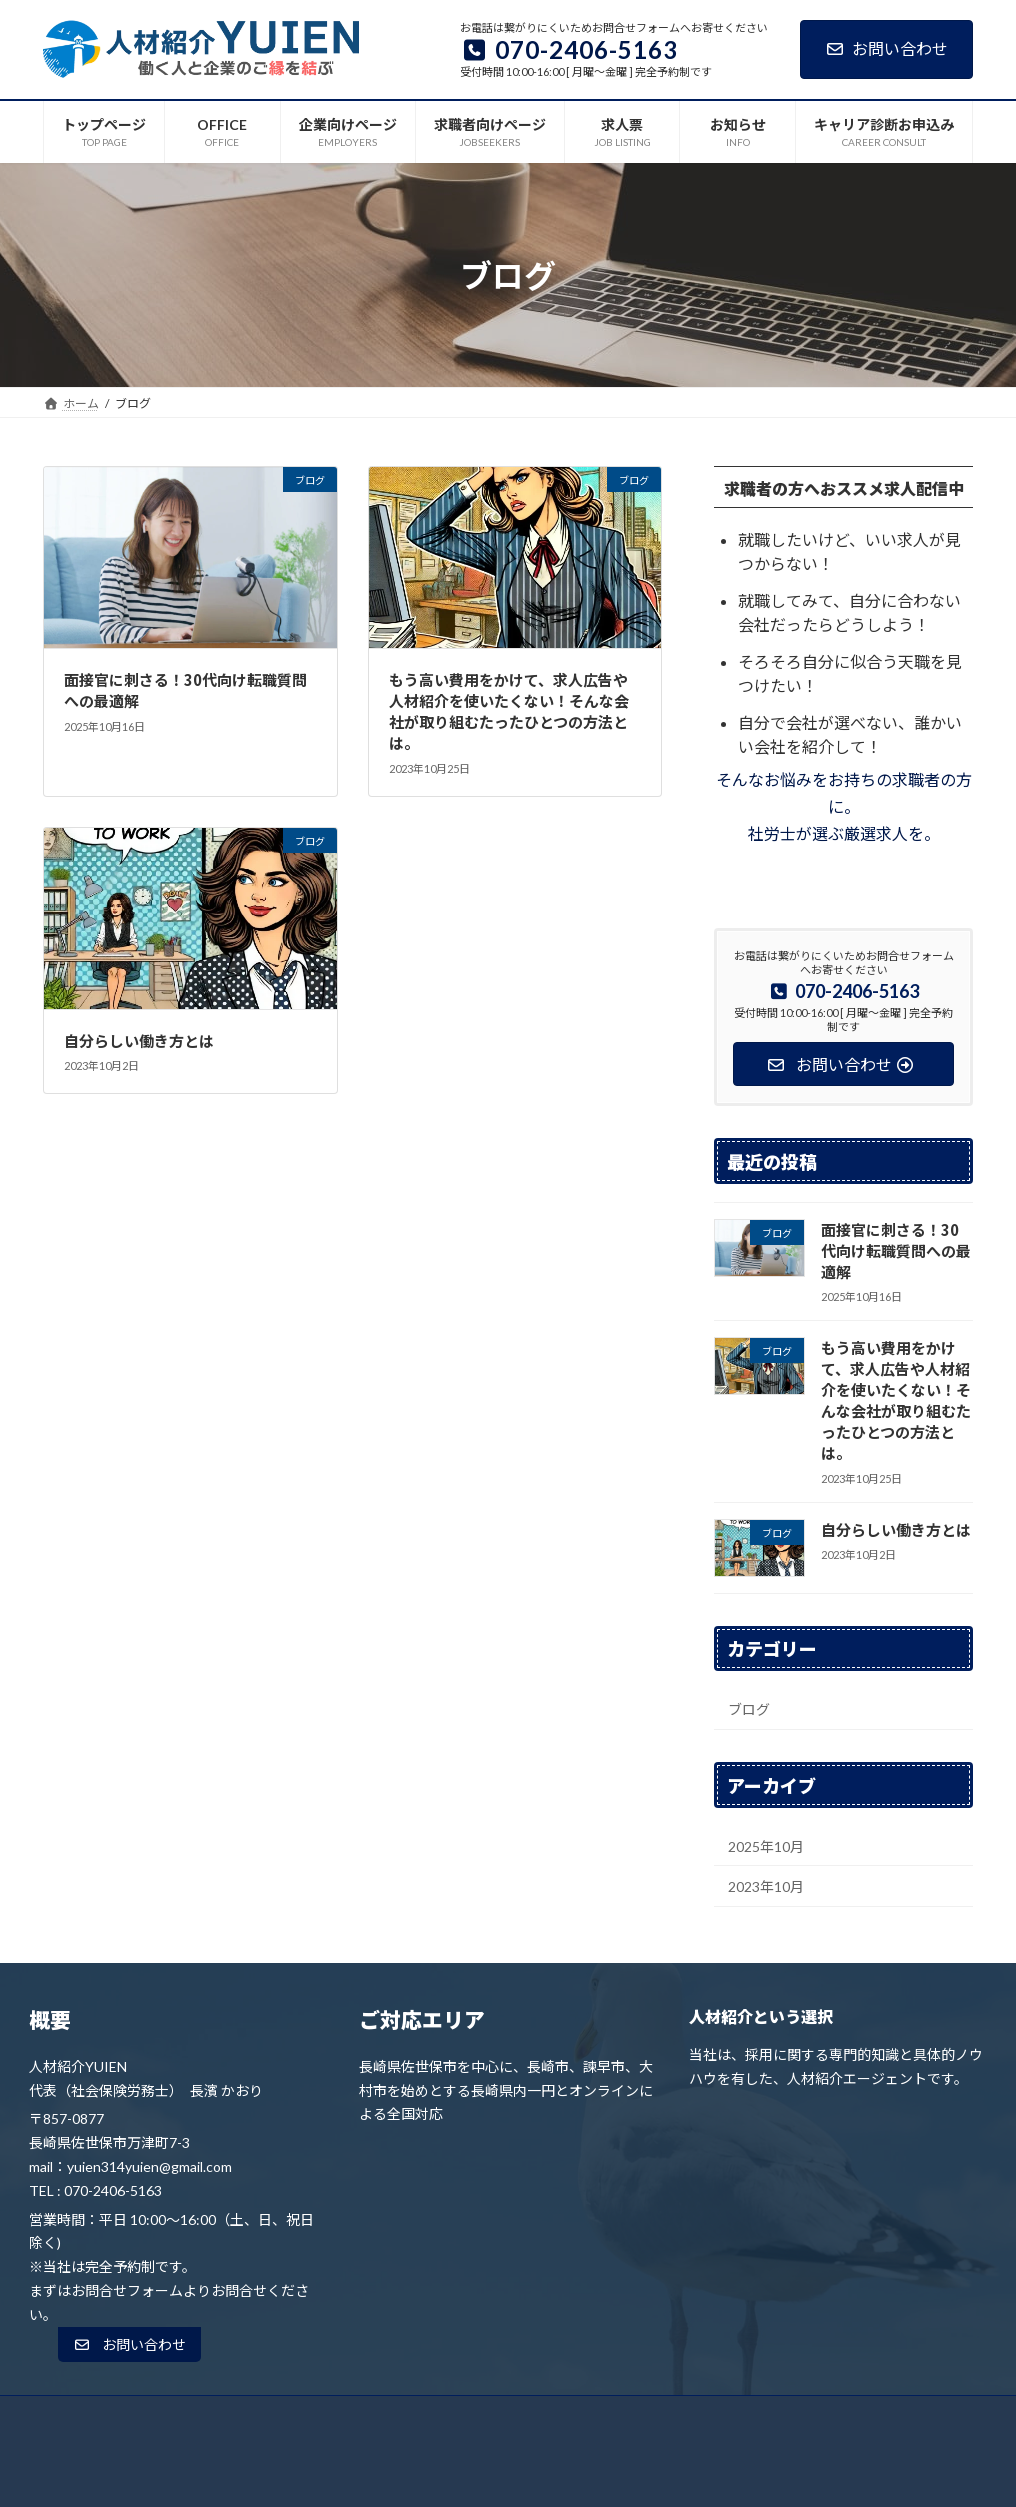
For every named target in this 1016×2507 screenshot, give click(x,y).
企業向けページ (376, 2416)
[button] (129, 2345)
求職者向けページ (505, 2416)
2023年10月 (766, 1886)
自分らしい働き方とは (139, 1040)
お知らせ (691, 2416)
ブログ (749, 1709)
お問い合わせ (886, 48)
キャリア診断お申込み (814, 2416)
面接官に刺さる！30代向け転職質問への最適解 (896, 1250)
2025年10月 (766, 1845)
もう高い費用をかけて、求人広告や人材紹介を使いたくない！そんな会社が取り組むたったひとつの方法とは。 (509, 711)
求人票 (610, 2416)
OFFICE (274, 2416)
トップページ (178, 2416)
